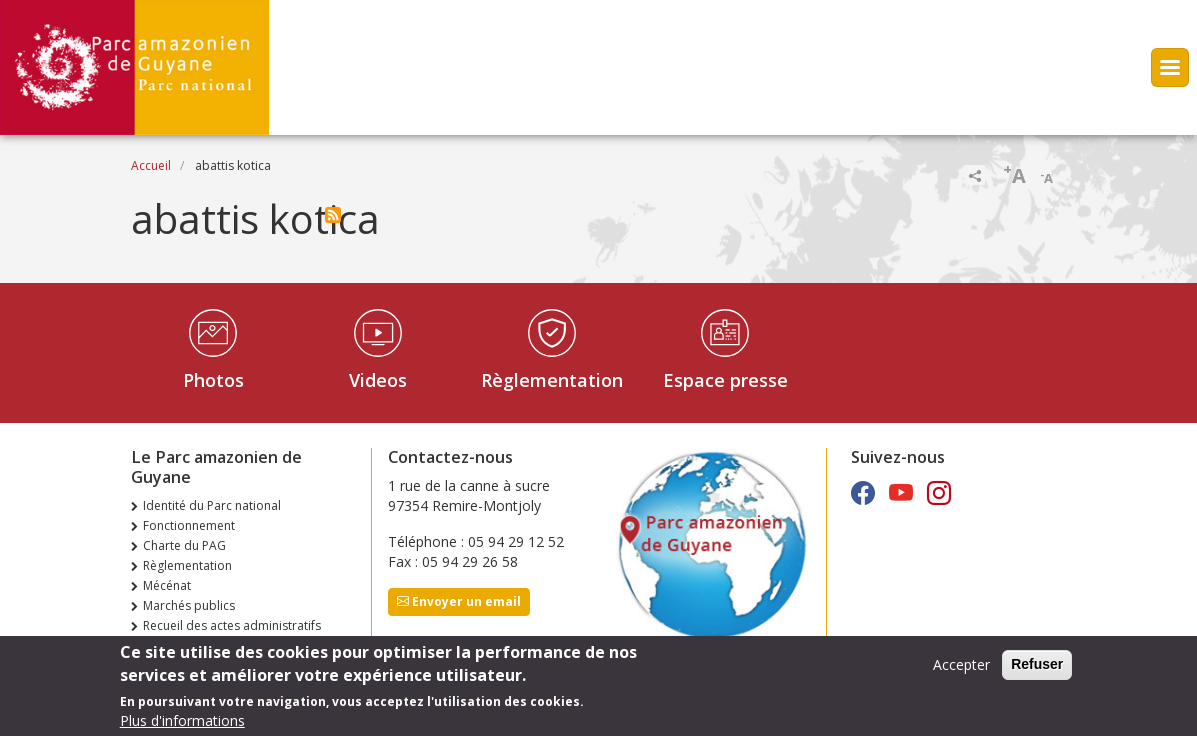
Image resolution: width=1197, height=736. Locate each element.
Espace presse (725, 380)
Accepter (961, 670)
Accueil (151, 165)
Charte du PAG (184, 545)
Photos (213, 380)
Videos (378, 380)
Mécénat (167, 585)
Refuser (1037, 670)
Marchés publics (189, 605)
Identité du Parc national (212, 505)
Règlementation (552, 380)
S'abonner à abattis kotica (333, 215)
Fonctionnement (189, 525)
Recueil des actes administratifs (232, 625)
